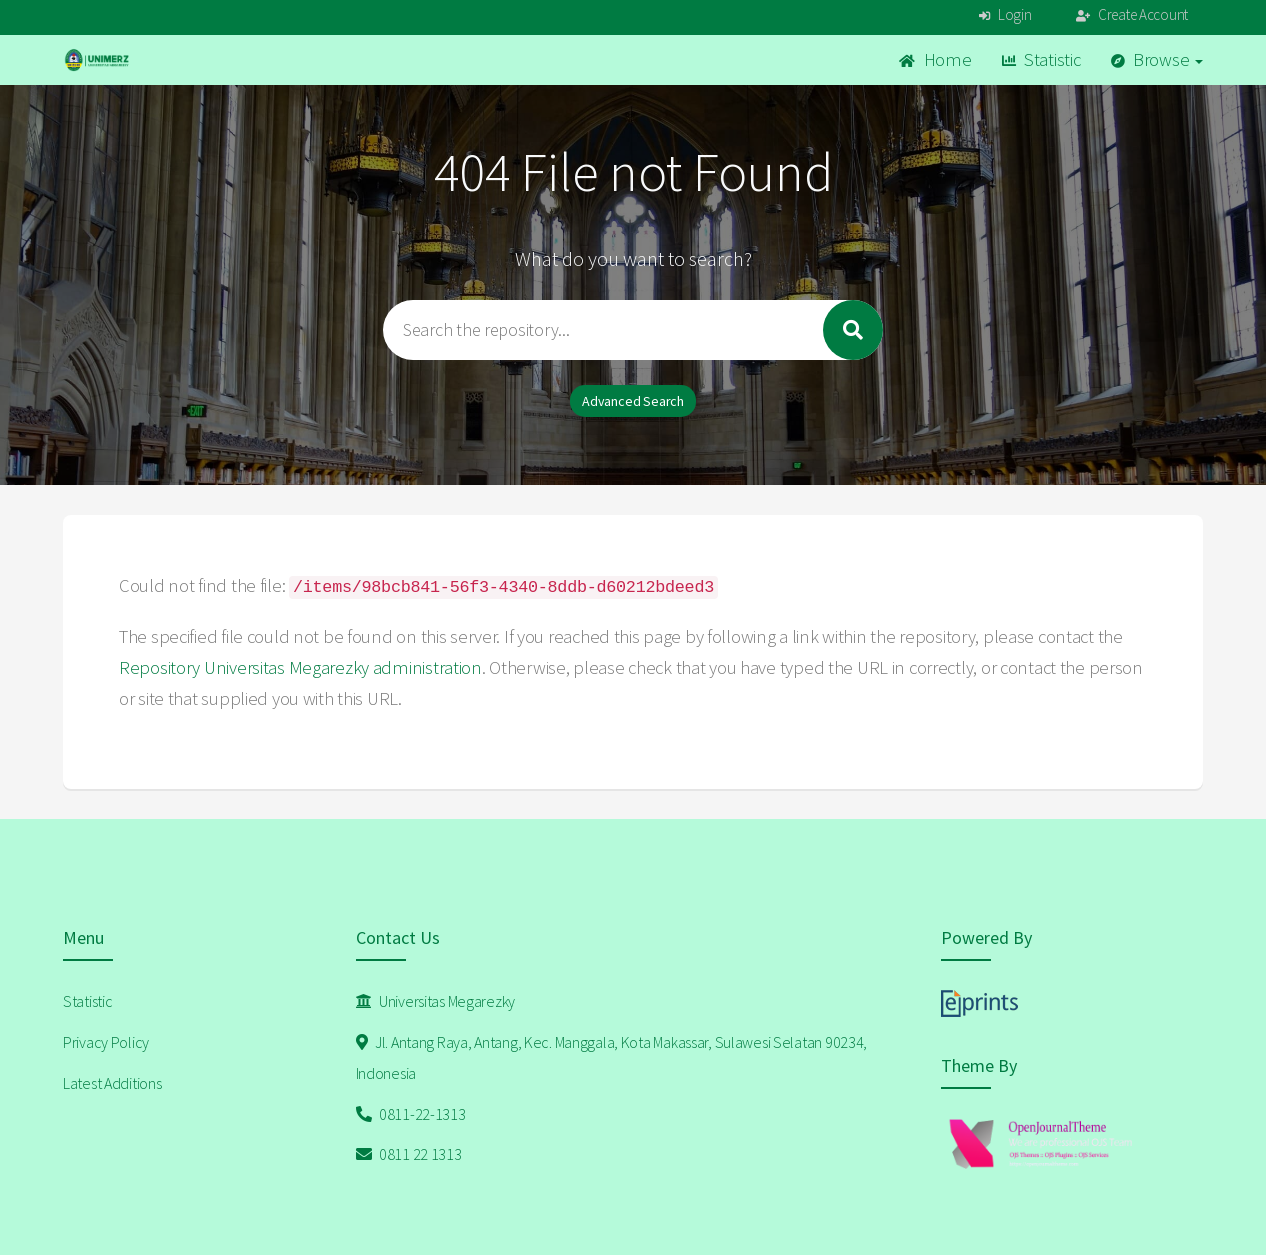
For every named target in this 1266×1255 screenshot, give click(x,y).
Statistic (1041, 59)
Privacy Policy (106, 1042)
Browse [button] (1157, 59)
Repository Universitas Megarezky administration (300, 667)
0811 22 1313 (409, 1154)
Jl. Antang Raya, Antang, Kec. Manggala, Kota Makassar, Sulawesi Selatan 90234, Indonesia (612, 1057)
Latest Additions (112, 1083)
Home (935, 59)
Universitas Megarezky (436, 1001)
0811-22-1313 (411, 1114)
